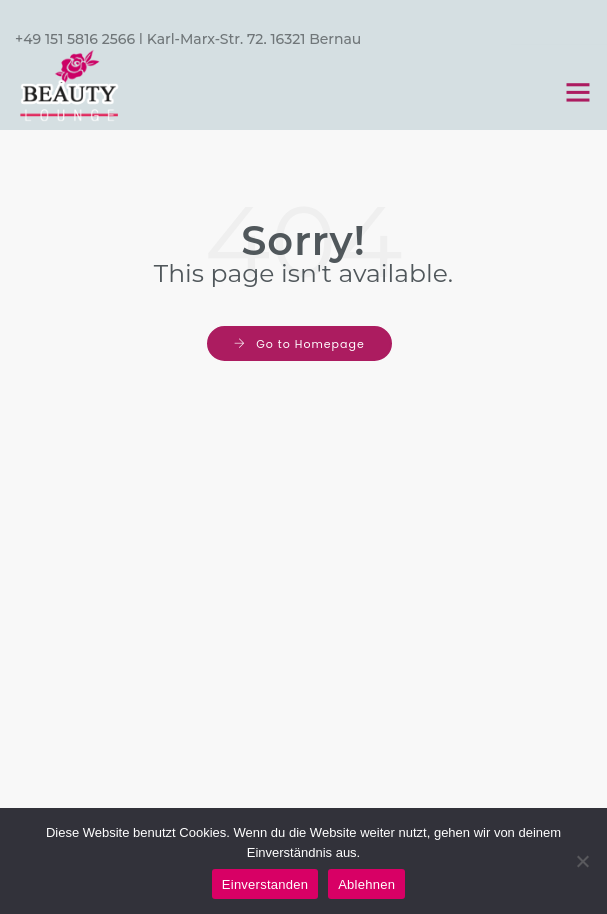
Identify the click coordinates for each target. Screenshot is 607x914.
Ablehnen (366, 884)
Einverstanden (265, 884)
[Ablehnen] (582, 861)
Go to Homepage (310, 344)
